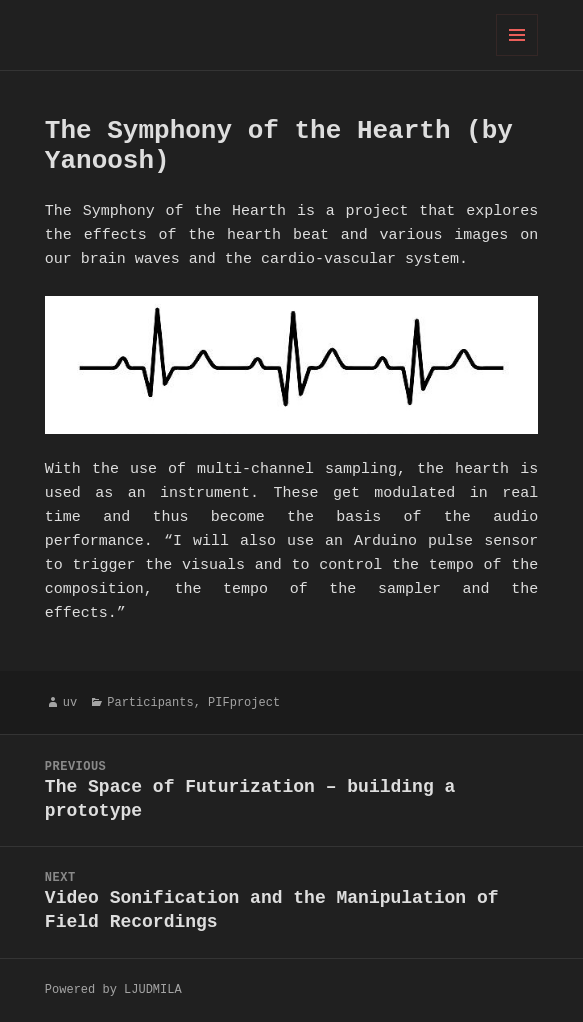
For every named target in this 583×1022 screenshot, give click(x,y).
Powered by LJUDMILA (113, 989)
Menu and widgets (517, 55)
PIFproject (244, 702)
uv (70, 702)
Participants (150, 702)
